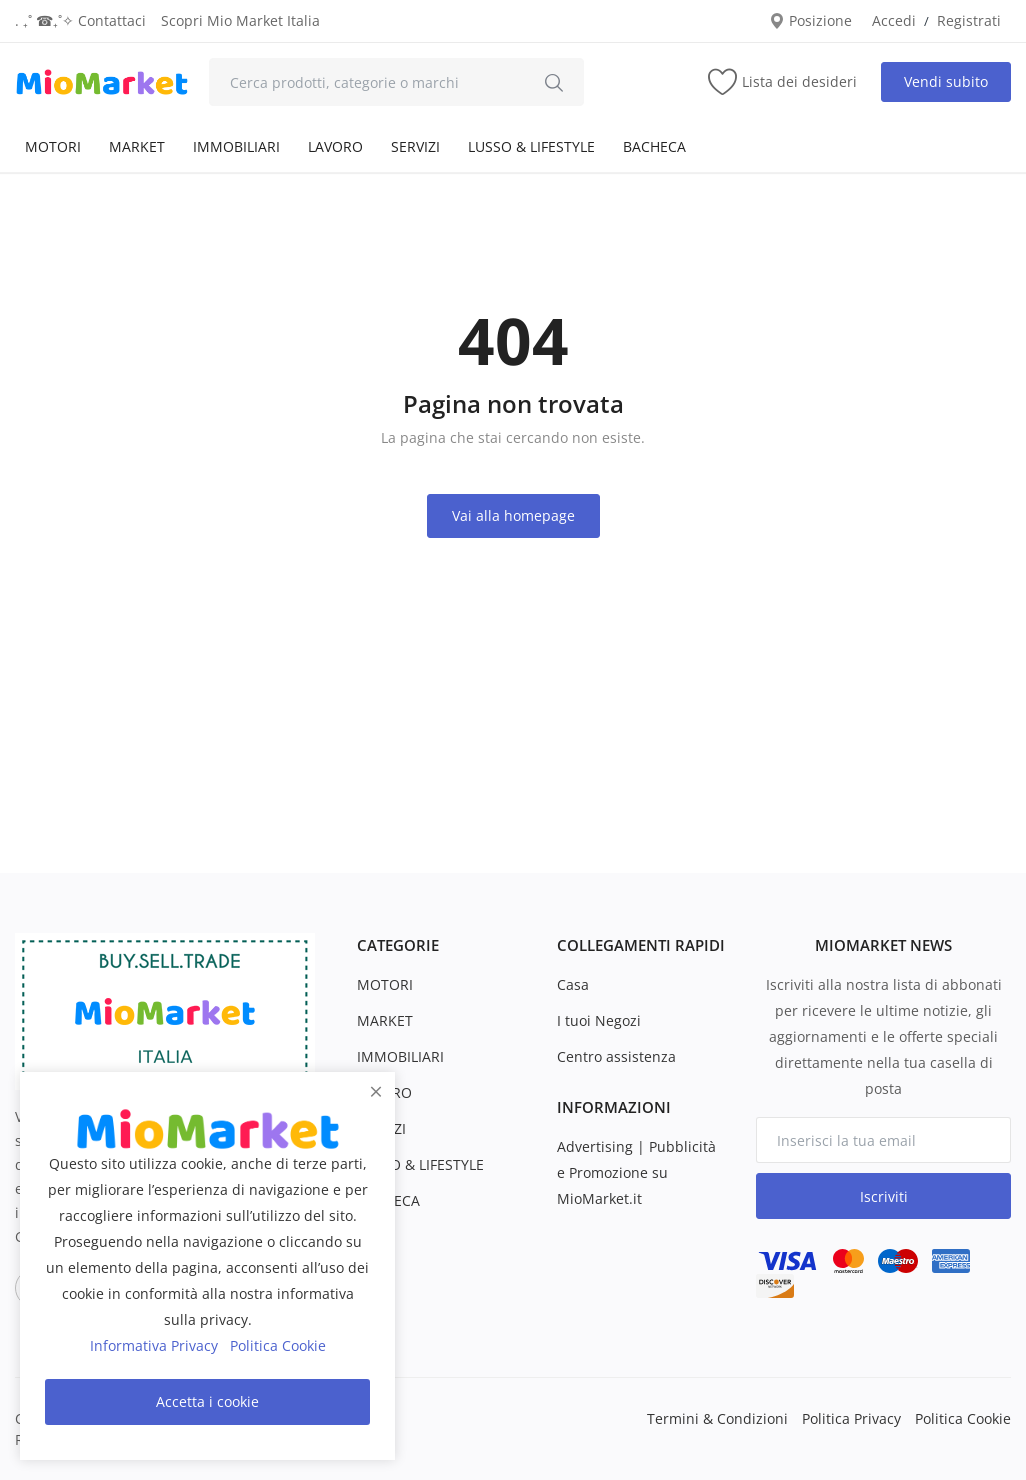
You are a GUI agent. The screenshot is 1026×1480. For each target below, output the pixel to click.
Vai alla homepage (513, 515)
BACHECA (654, 146)
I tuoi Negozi (599, 1020)
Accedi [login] (894, 20)
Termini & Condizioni (717, 1418)
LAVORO (335, 146)
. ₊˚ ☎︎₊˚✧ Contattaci (80, 20)
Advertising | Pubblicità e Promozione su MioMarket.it (636, 1172)
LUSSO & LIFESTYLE (531, 146)
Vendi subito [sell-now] (946, 81)
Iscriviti (884, 1196)
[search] (554, 82)
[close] (376, 1091)
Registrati (969, 20)
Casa (573, 984)
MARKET (137, 146)
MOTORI (53, 146)
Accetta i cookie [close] (207, 1401)
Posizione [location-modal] (810, 20)
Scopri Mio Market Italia (240, 20)
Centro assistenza (616, 1056)
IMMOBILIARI (236, 146)
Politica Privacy (851, 1418)
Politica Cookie (963, 1418)
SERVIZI (415, 146)
